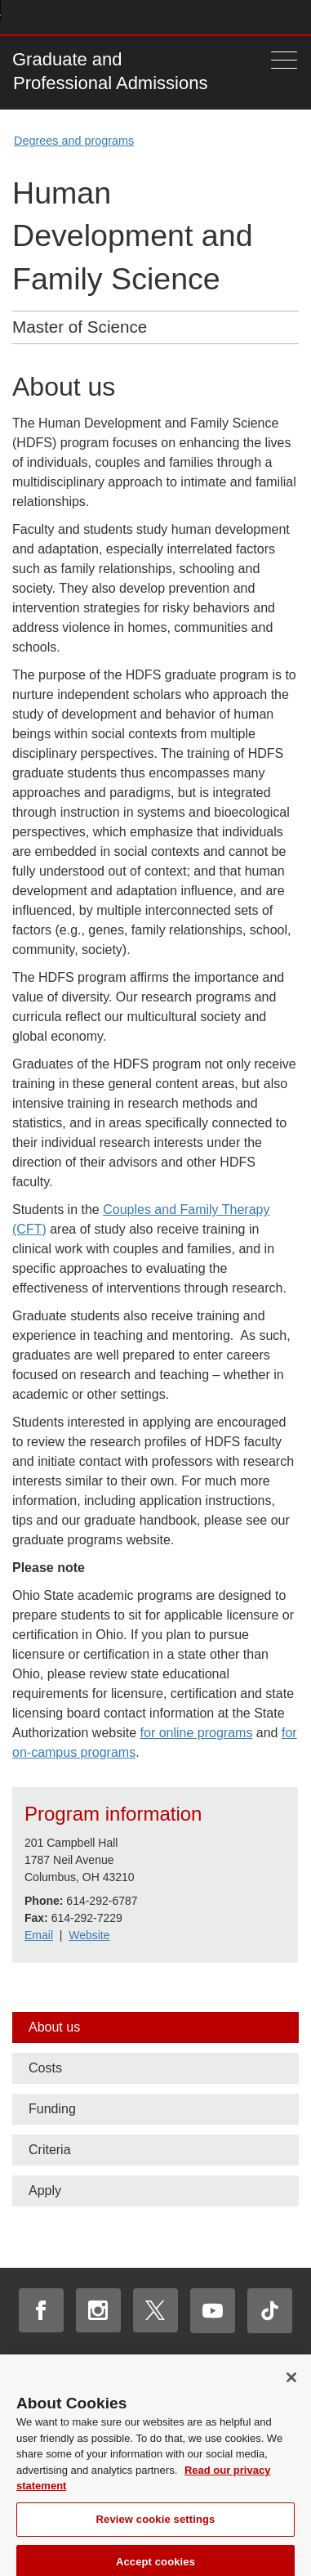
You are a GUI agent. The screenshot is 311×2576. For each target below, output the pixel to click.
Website (89, 1935)
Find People (241, 16)
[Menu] (284, 60)
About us (54, 2027)
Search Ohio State (289, 16)
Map (217, 16)
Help (169, 16)
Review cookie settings (155, 2526)
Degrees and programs (74, 140)
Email (38, 1935)
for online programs (196, 1733)
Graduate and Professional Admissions (109, 71)
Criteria (50, 2150)
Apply (45, 2190)
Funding (52, 2109)
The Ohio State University (45, 17)
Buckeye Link (193, 16)
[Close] (291, 2385)
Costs (45, 2068)
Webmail (265, 16)
